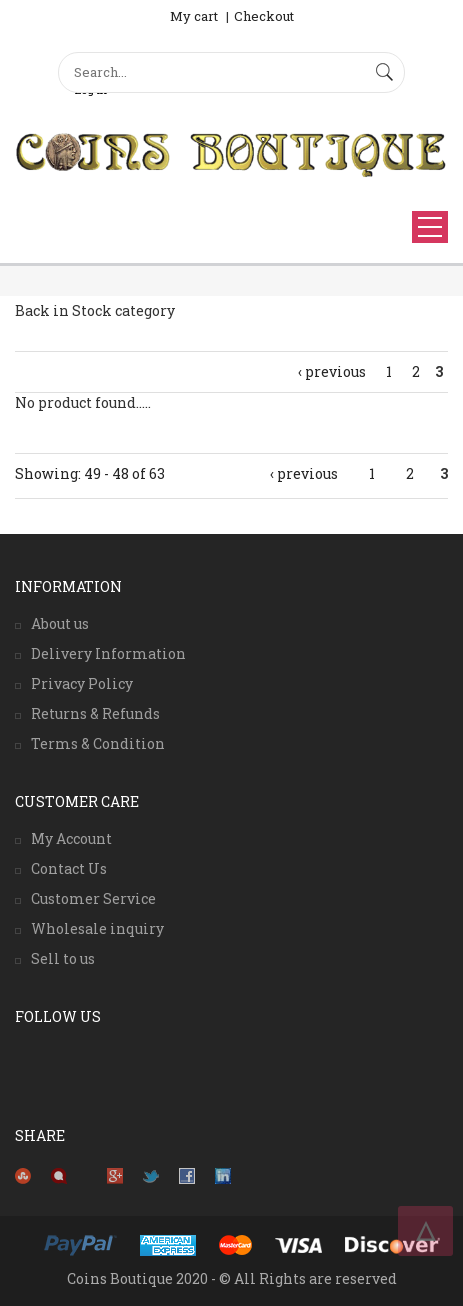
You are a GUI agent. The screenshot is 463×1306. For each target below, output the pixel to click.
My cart (194, 16)
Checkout (264, 16)
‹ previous (332, 371)
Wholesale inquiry (97, 928)
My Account (71, 838)
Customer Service (93, 898)
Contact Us (69, 868)
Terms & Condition (98, 743)
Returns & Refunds (95, 713)
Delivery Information (108, 653)
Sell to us (63, 958)
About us (60, 623)
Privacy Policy (82, 683)
